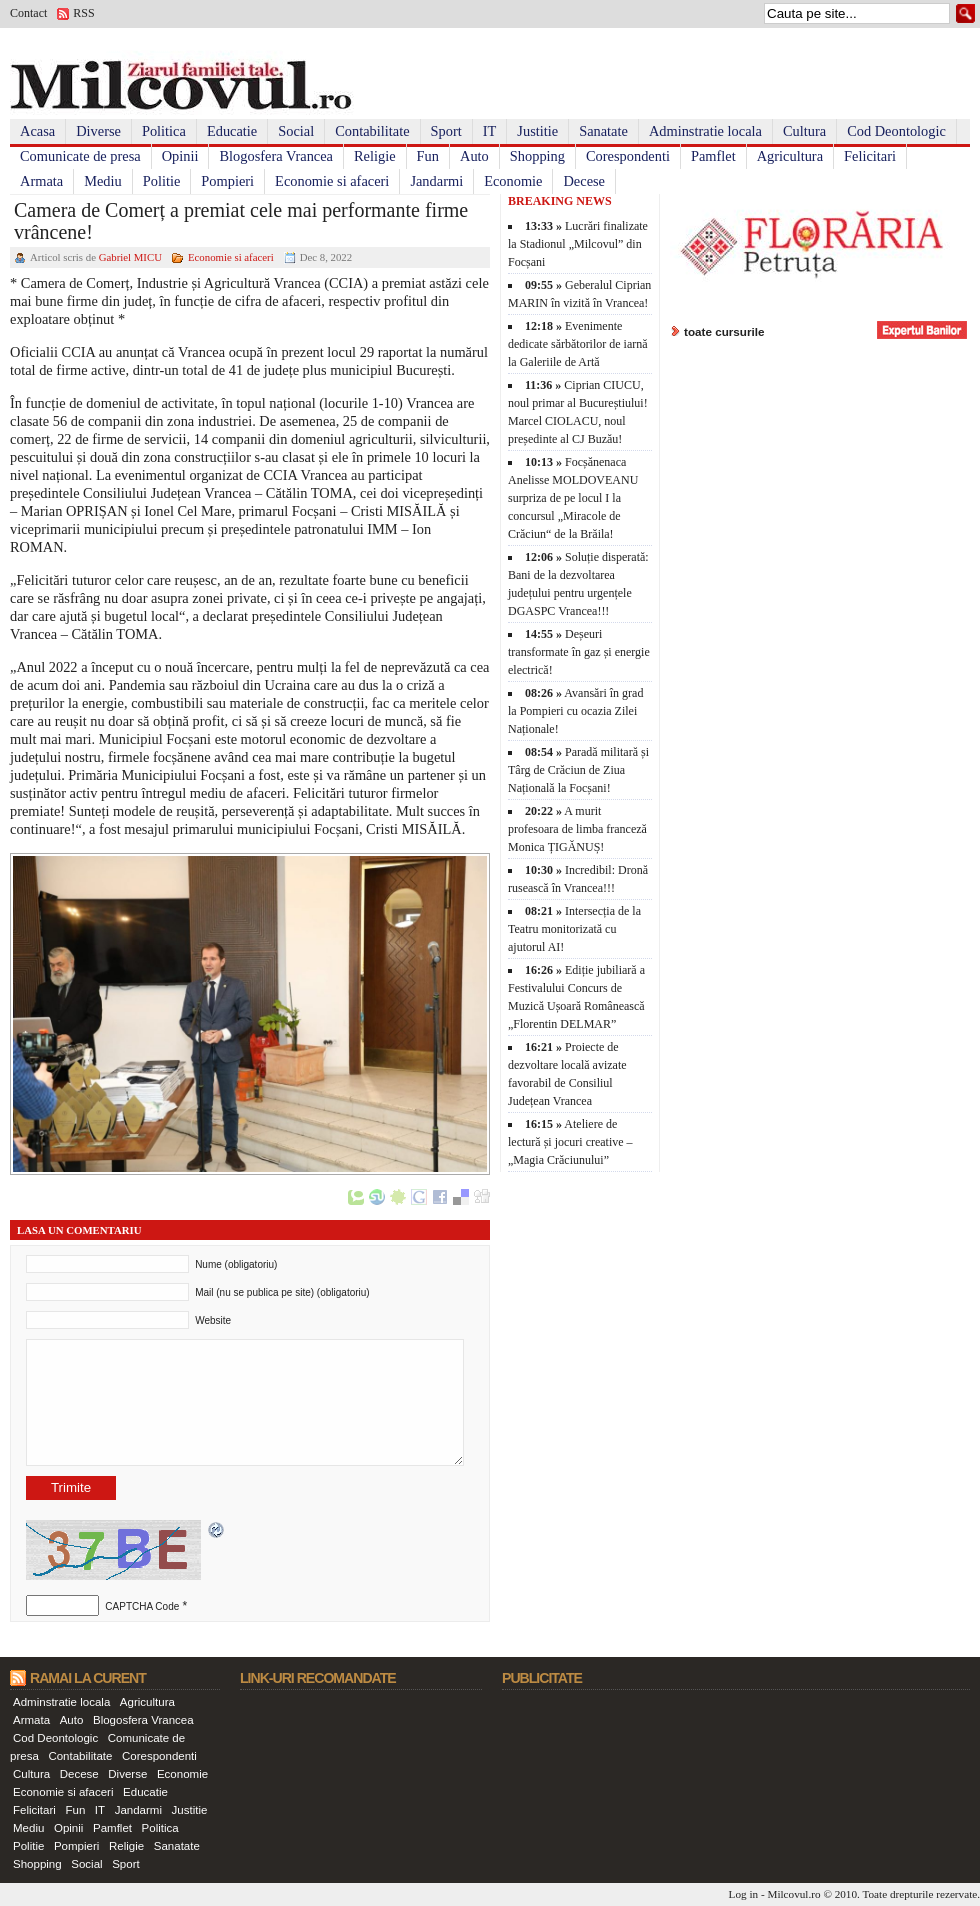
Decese (584, 181)
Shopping (537, 156)
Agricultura (790, 156)
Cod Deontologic (896, 131)
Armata (41, 181)
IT (490, 131)
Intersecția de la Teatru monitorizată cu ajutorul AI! (574, 929)
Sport (446, 131)
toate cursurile (724, 331)
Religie (375, 156)
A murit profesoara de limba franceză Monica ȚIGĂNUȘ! (577, 829)
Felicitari (870, 156)
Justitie (537, 131)
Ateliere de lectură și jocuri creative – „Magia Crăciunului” (570, 1142)
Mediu (103, 181)
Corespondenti (628, 156)
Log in (744, 1894)
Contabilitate (372, 131)
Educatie (232, 131)
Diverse (98, 131)
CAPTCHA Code (142, 1606)
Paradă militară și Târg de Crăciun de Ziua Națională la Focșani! (578, 770)
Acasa (37, 131)
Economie (513, 181)
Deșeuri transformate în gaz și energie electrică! (579, 652)
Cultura (804, 131)
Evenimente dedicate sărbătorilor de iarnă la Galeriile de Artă (578, 344)
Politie (162, 181)
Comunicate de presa (80, 156)
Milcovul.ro (793, 1894)
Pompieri (227, 181)
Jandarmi (436, 181)
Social (296, 131)
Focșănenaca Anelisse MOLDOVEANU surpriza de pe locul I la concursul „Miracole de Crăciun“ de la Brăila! (573, 498)
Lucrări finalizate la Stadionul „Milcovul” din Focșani (578, 244)
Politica (164, 131)
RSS (83, 13)
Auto (474, 156)
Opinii (180, 156)
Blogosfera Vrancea (276, 156)
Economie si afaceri (332, 181)
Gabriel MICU (130, 257)
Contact (28, 13)
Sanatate (603, 131)
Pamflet (713, 156)
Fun (428, 156)
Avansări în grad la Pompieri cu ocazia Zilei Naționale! (575, 711)
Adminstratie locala (705, 131)
